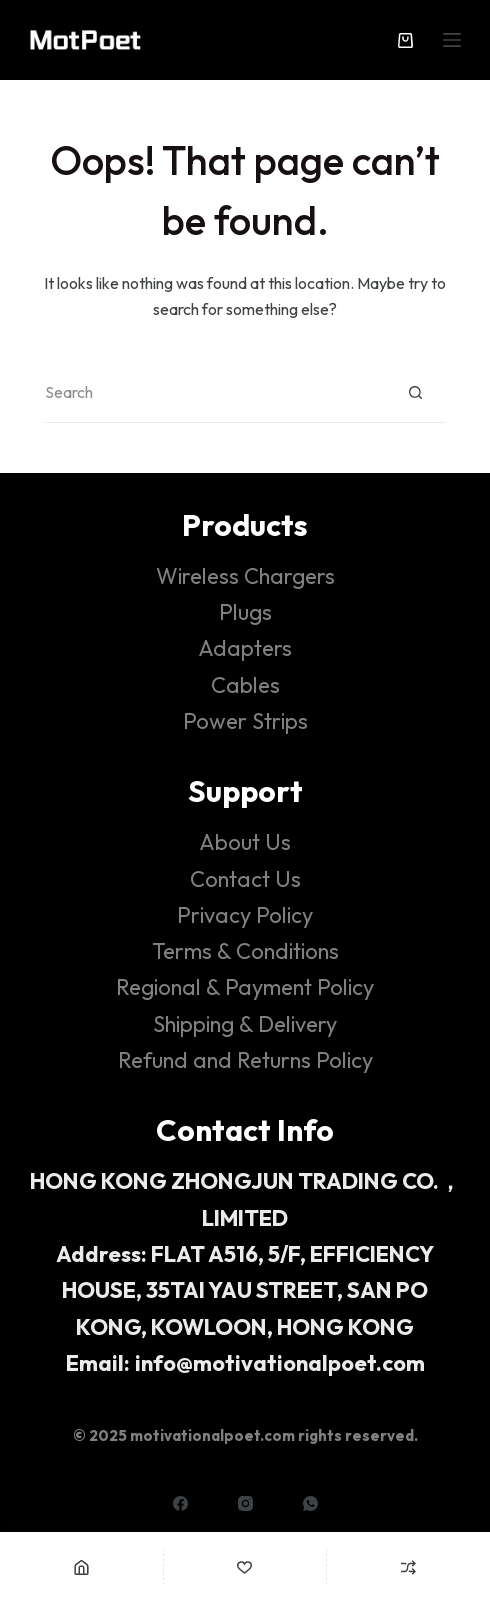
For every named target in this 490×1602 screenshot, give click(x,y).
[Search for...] (215, 393)
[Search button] (415, 393)
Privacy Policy (245, 915)
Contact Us (245, 879)
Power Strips (245, 721)
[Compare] (408, 1567)
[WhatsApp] (310, 1503)
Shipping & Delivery (245, 1024)
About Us (245, 842)
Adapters (245, 648)
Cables (245, 685)
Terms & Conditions (245, 951)
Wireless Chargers (245, 576)
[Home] (81, 1567)
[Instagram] (245, 1503)
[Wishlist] (245, 1567)
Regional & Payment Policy (245, 987)
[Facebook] (180, 1503)
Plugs (245, 612)
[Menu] (452, 40)
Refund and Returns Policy (245, 1060)
